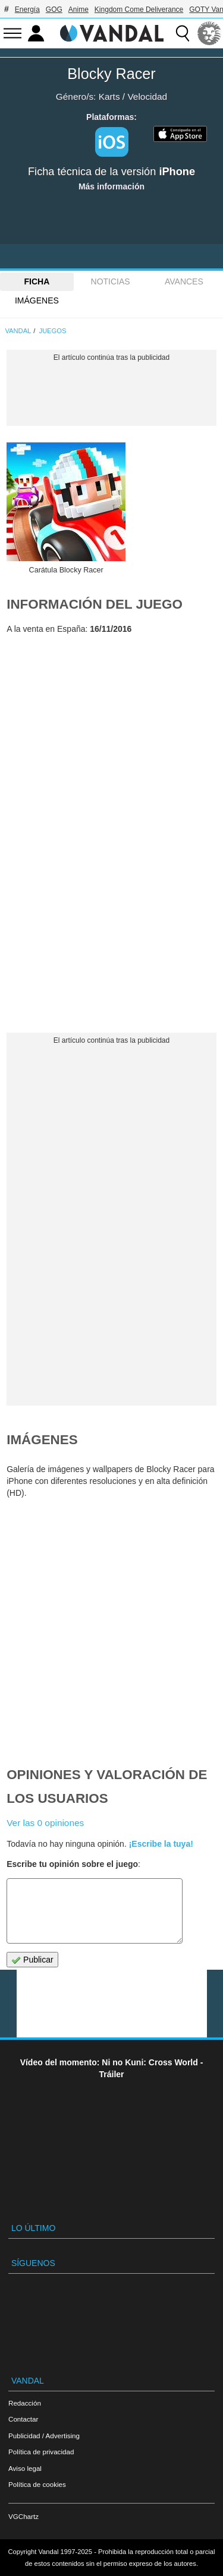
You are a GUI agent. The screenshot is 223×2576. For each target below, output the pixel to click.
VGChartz (23, 2516)
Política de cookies (37, 2484)
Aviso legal (25, 2468)
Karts (109, 96)
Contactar (23, 2419)
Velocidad (147, 96)
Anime (78, 9)
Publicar (32, 1960)
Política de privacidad (41, 2451)
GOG (54, 9)
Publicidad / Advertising (44, 2435)
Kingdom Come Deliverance (139, 9)
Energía (27, 9)
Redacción (24, 2403)
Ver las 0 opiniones (45, 1823)
